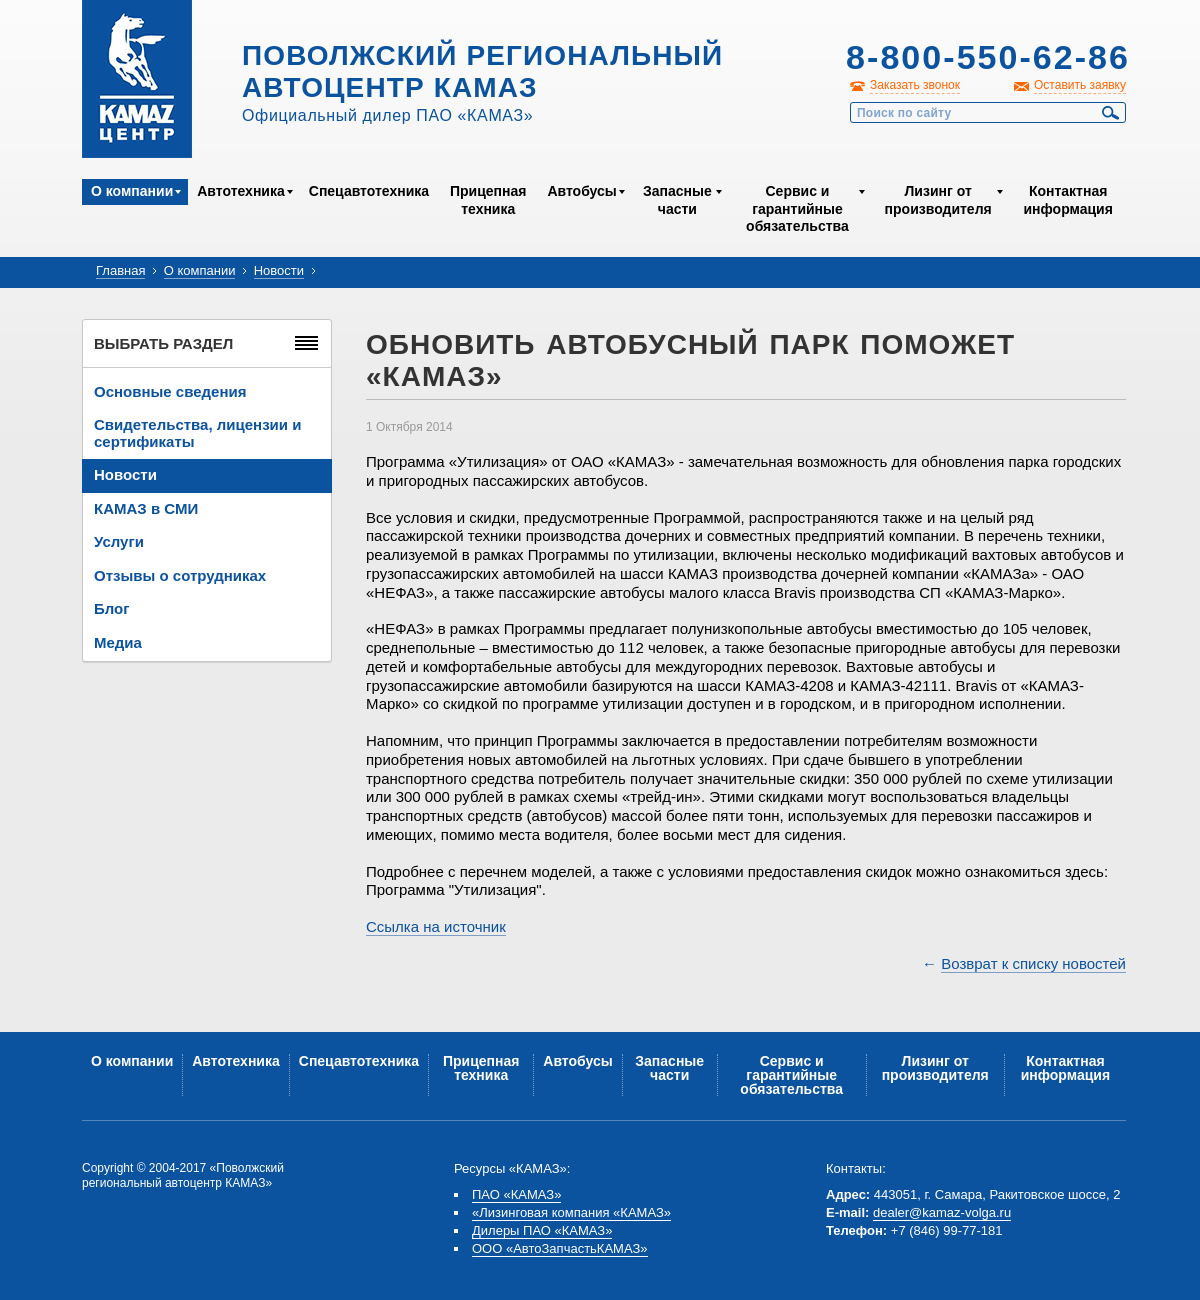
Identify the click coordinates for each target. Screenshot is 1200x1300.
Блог (112, 608)
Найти (1111, 113)
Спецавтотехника (369, 191)
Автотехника (241, 191)
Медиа (118, 642)
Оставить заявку (1080, 85)
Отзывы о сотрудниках (180, 575)
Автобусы (581, 191)
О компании (132, 191)
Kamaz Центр (137, 79)
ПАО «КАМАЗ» (516, 1194)
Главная (120, 270)
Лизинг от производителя (938, 200)
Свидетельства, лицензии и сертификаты (197, 433)
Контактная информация (1067, 200)
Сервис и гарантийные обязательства (797, 208)
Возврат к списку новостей (1033, 963)
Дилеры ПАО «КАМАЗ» (542, 1230)
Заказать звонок (915, 85)
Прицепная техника (488, 200)
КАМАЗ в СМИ (146, 508)
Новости (279, 270)
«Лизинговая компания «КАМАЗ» (571, 1212)
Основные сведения (170, 391)
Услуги (119, 541)
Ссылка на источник (436, 926)
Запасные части (677, 200)
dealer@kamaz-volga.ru (942, 1212)
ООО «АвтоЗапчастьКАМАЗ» (560, 1248)
